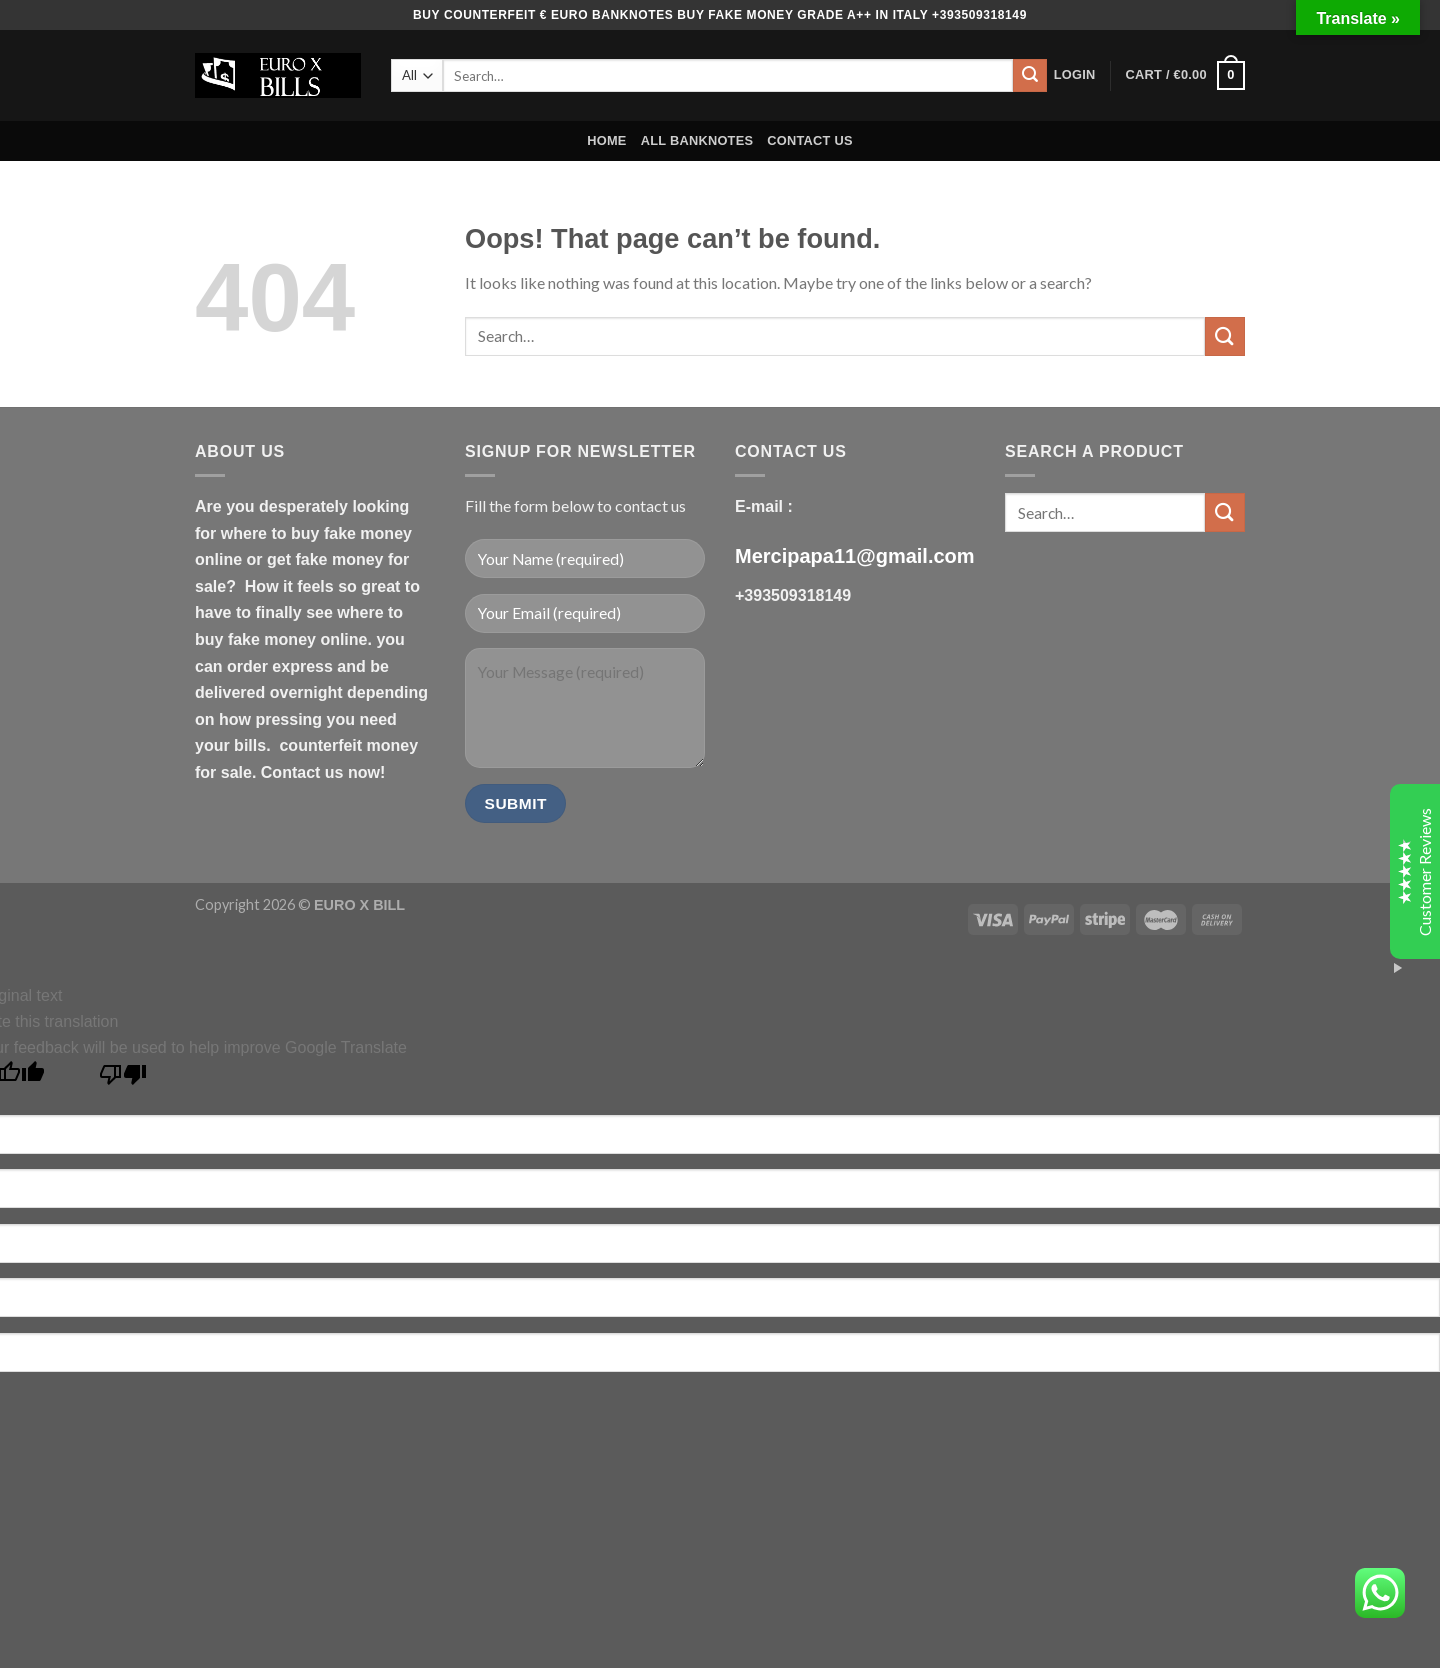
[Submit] (1030, 76)
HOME (606, 140)
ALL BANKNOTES (697, 140)
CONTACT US (810, 140)
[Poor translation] (123, 1079)
